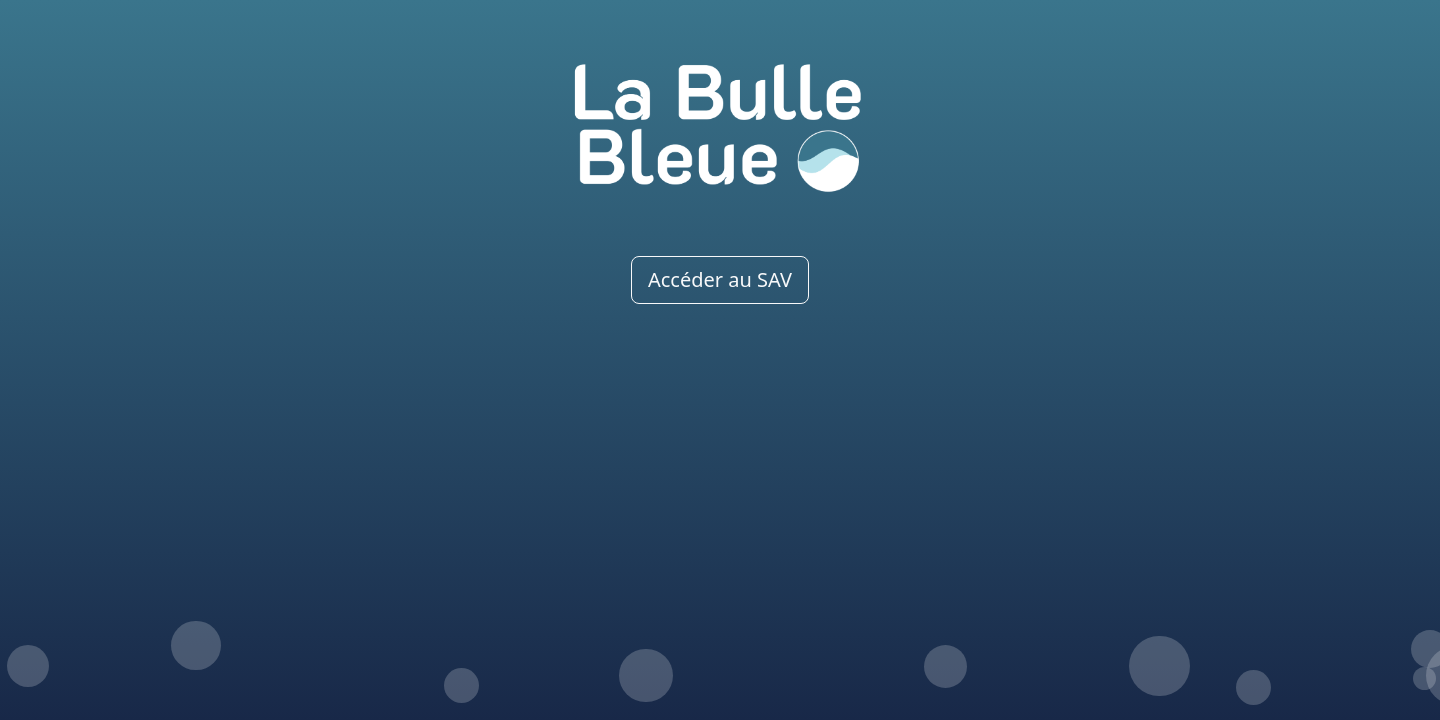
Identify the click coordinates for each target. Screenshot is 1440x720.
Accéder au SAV (720, 279)
